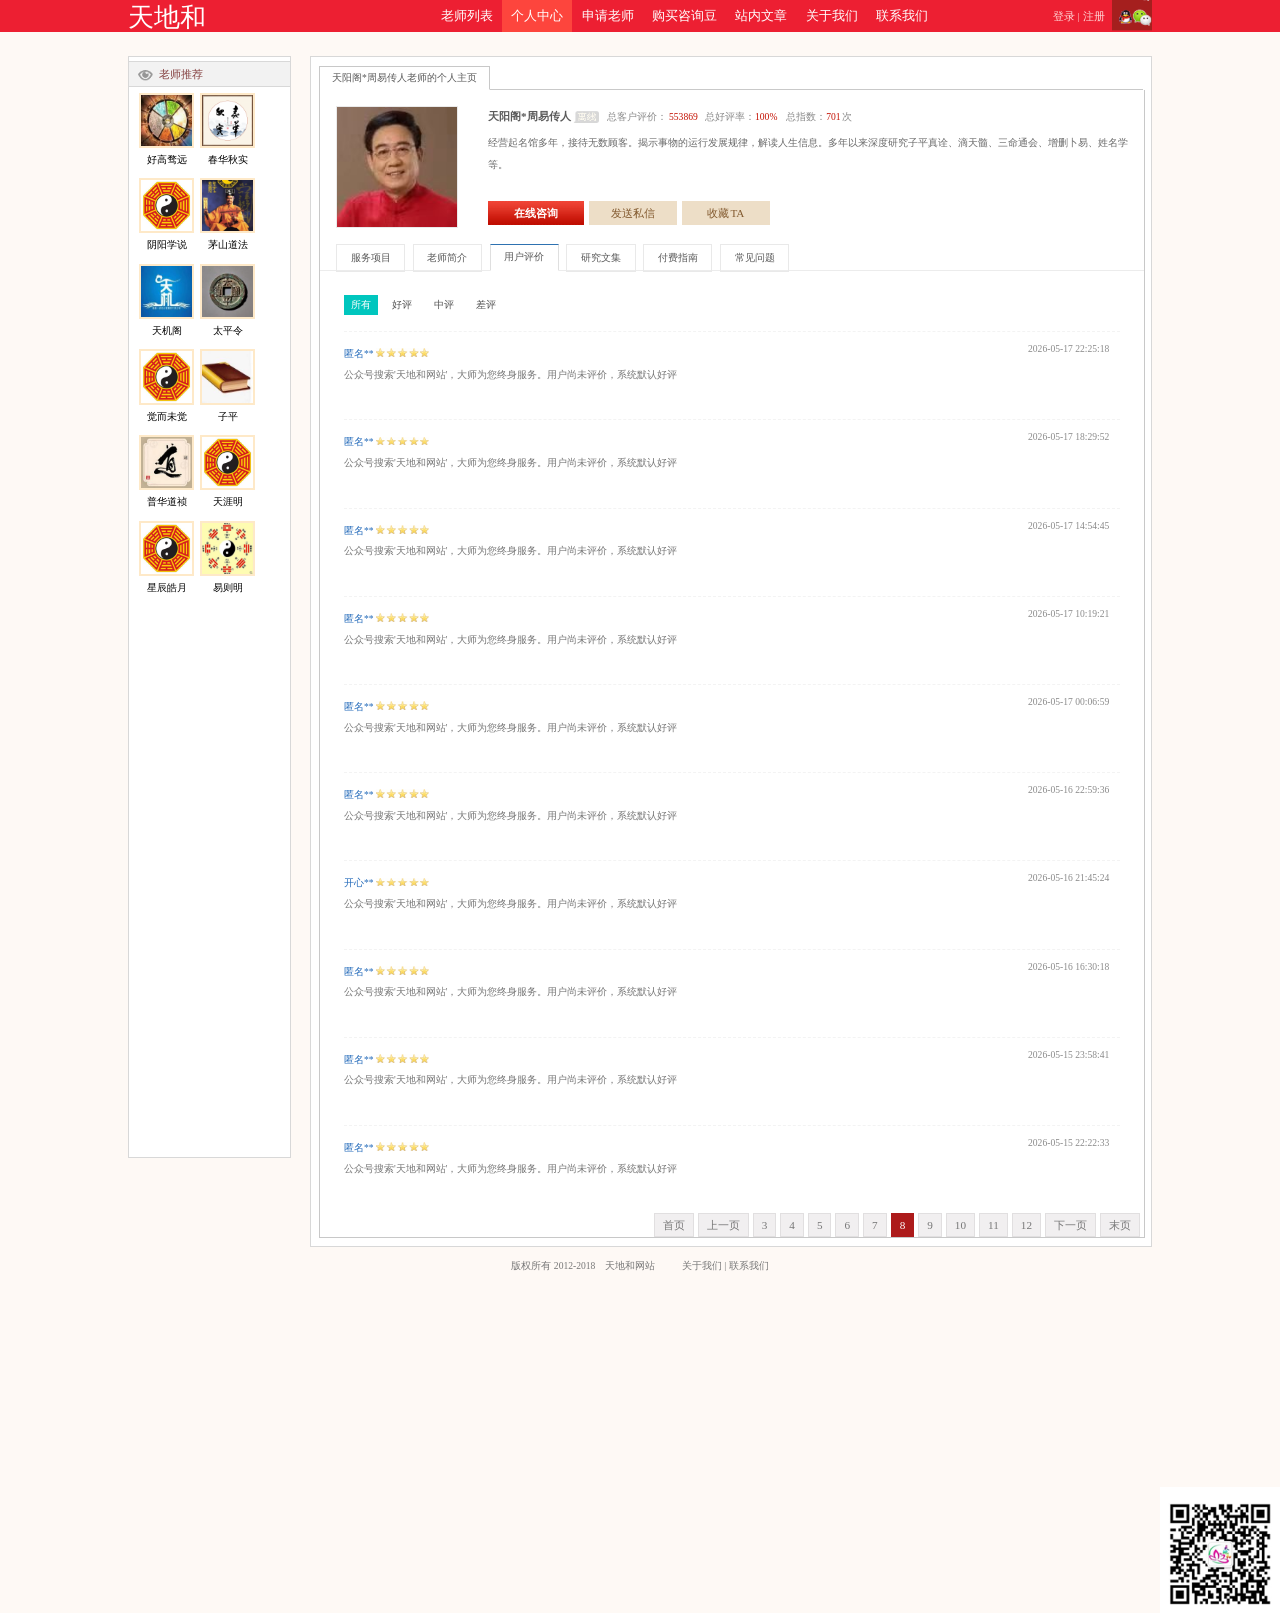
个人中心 (537, 16)
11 (993, 1225)
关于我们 (832, 16)
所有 (361, 304)
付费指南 (678, 257)
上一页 (723, 1225)
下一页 (1070, 1225)
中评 (444, 304)
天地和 (167, 17)
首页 (674, 1225)
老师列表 (467, 16)
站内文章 (761, 16)
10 (960, 1225)
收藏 (726, 213)
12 (1026, 1225)
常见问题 (755, 257)
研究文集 (601, 257)
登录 (1064, 16)
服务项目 (371, 257)
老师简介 (447, 257)
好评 (402, 304)
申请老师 (608, 16)
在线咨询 (536, 213)
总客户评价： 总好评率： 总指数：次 (730, 116)
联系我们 (902, 16)
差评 (486, 304)
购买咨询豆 (684, 16)
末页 (1120, 1225)
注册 (1094, 16)
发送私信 (633, 213)
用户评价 (524, 256)
